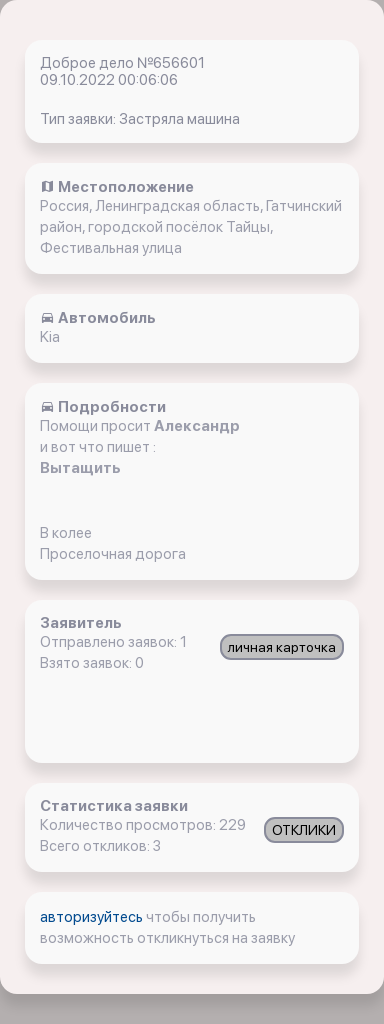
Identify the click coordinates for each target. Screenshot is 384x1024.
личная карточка (282, 647)
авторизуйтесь (93, 917)
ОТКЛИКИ (304, 830)
